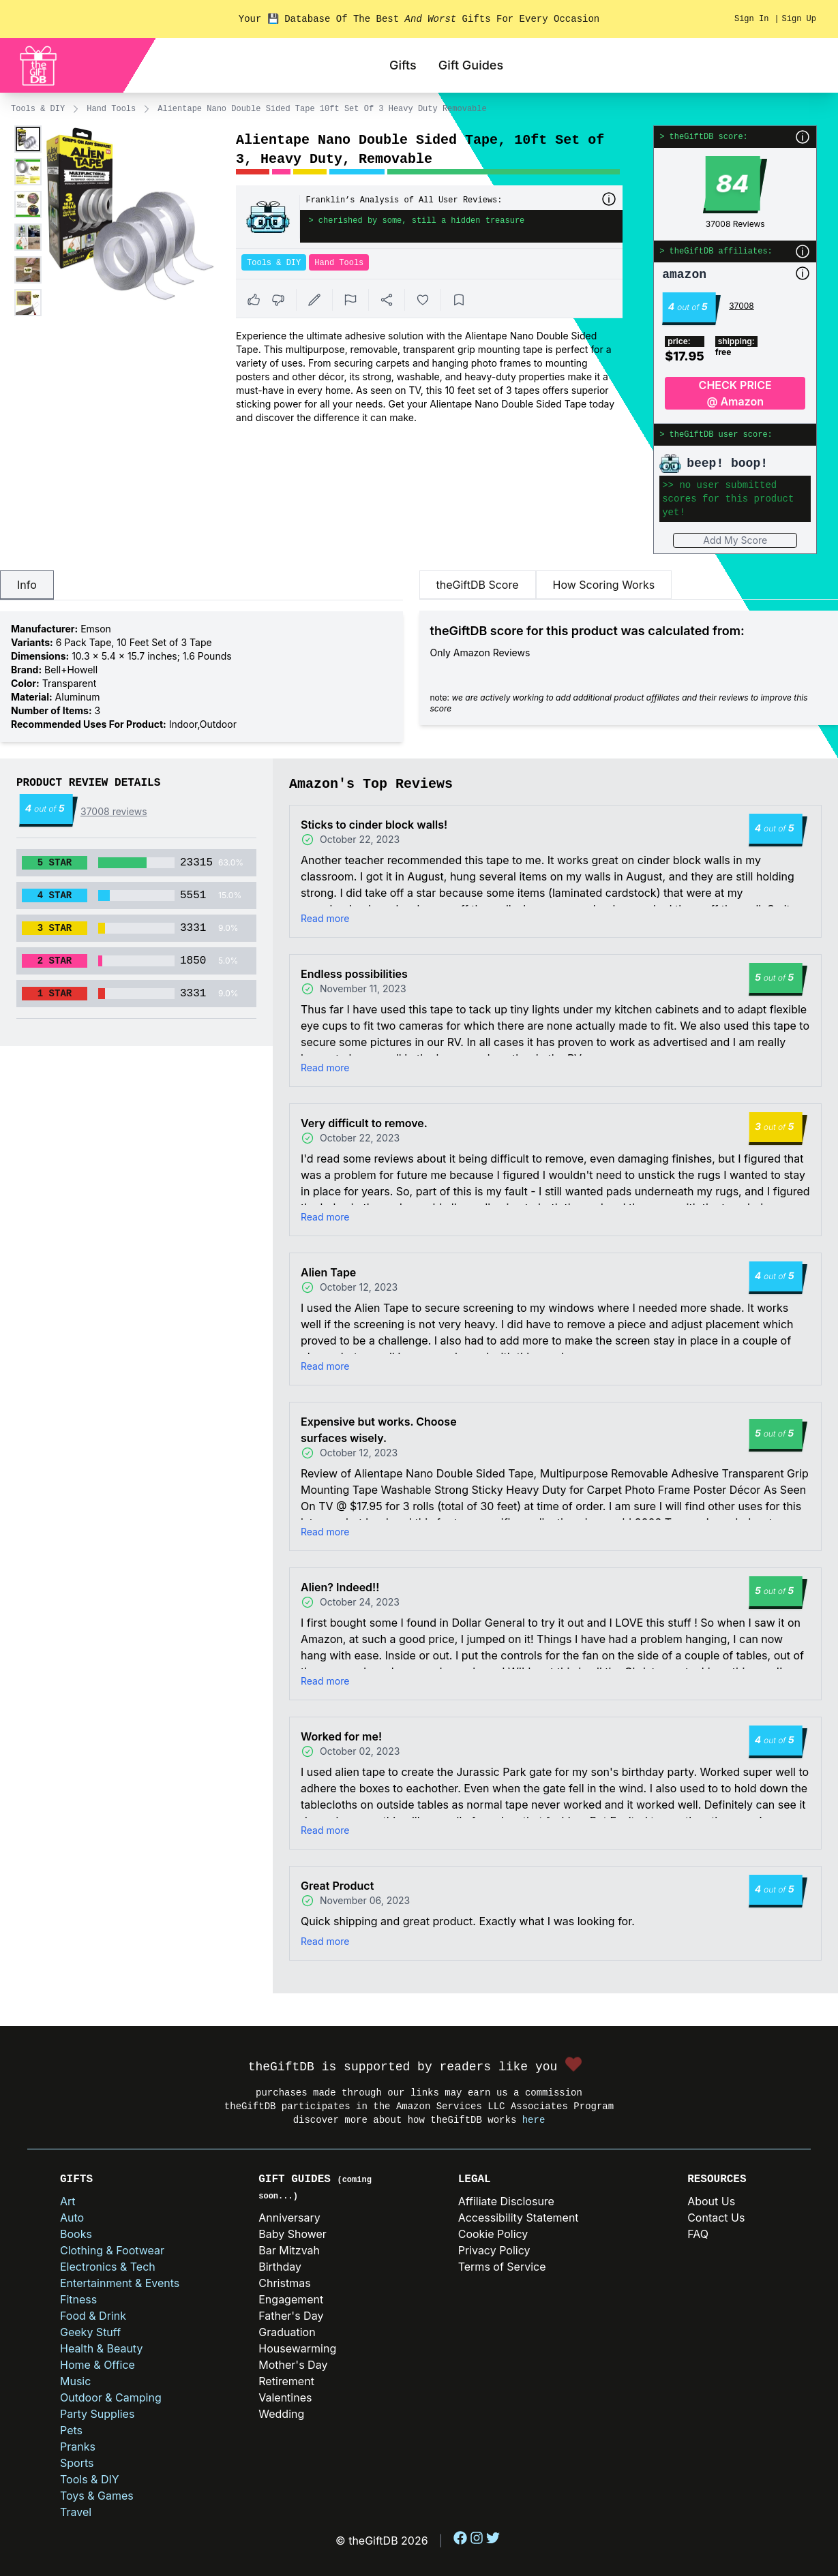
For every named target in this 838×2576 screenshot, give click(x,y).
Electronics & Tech (107, 2266)
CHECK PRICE (735, 394)
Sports (76, 2463)
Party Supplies (97, 2414)
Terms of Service (502, 2266)
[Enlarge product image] (28, 139)
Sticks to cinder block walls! (374, 824)
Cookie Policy (493, 2234)
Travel (75, 2512)
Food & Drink (93, 2315)
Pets (71, 2430)
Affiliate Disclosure (506, 2201)
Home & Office (97, 2365)
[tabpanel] (201, 676)
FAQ (697, 2234)
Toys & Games (97, 2495)
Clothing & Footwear (112, 2250)
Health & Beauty (101, 2348)
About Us (711, 2201)
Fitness (78, 2299)
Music (75, 2381)
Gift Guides (470, 65)
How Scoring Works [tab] (604, 585)
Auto (72, 2217)
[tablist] (201, 585)
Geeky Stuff (90, 2332)
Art (68, 2201)
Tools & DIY (38, 109)
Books (76, 2234)
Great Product (337, 1885)
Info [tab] (27, 585)
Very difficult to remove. (364, 1123)
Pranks (77, 2446)
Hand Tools (111, 109)
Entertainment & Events (119, 2283)
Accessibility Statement (518, 2217)
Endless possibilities (354, 974)
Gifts (403, 65)
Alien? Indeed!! (340, 1587)
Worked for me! (341, 1736)
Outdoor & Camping (111, 2397)
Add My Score (735, 540)
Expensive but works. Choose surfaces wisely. (379, 1430)
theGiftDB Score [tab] (477, 585)
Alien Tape (328, 1272)
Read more (325, 918)
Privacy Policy (494, 2250)
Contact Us (716, 2217)
